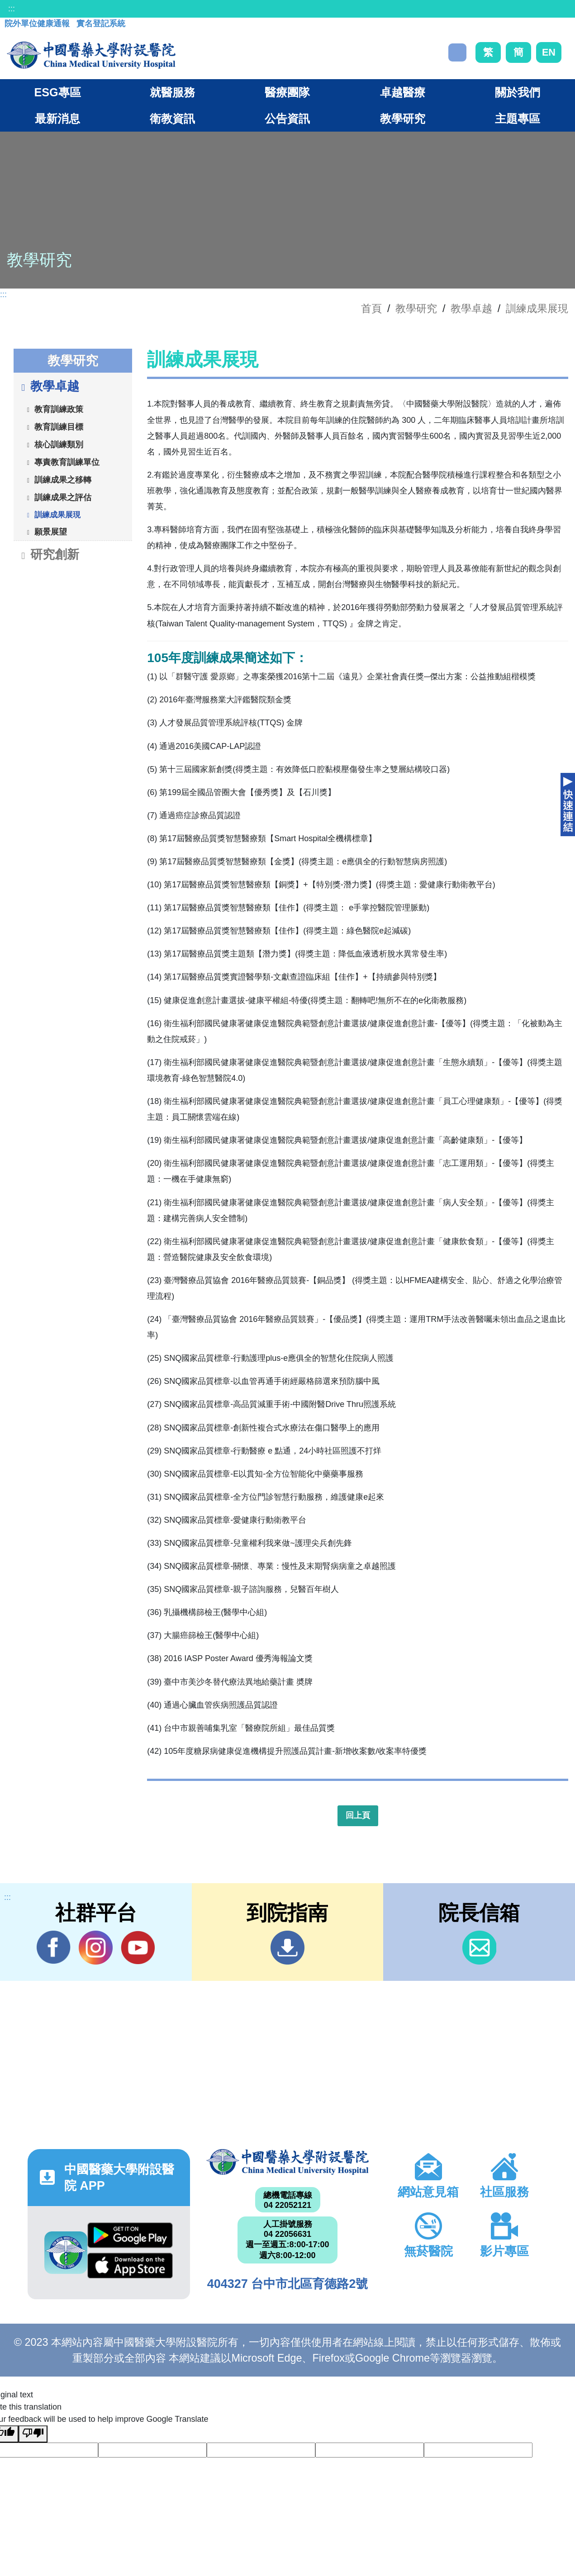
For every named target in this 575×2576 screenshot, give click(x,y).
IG (96, 1948)
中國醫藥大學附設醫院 (287, 2162)
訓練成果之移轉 (62, 479)
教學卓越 (471, 308)
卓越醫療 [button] (402, 92)
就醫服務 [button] (172, 92)
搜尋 (457, 52)
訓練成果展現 (537, 308)
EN (549, 52)
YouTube (138, 1947)
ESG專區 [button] (57, 92)
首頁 (371, 308)
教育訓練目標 (58, 426)
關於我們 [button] (517, 92)
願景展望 (50, 531)
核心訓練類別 (58, 444)
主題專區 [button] (517, 118)
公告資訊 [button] (287, 118)
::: (11, 8)
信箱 (479, 1948)
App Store (130, 2265)
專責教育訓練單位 (67, 462)
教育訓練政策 (58, 409)
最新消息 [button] (57, 118)
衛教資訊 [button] (172, 118)
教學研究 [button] (402, 118)
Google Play (130, 2235)
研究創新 (49, 555)
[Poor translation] (33, 2434)
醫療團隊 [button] (287, 92)
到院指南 (287, 1948)
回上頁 (358, 1815)
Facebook (54, 1947)
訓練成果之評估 (62, 497)
